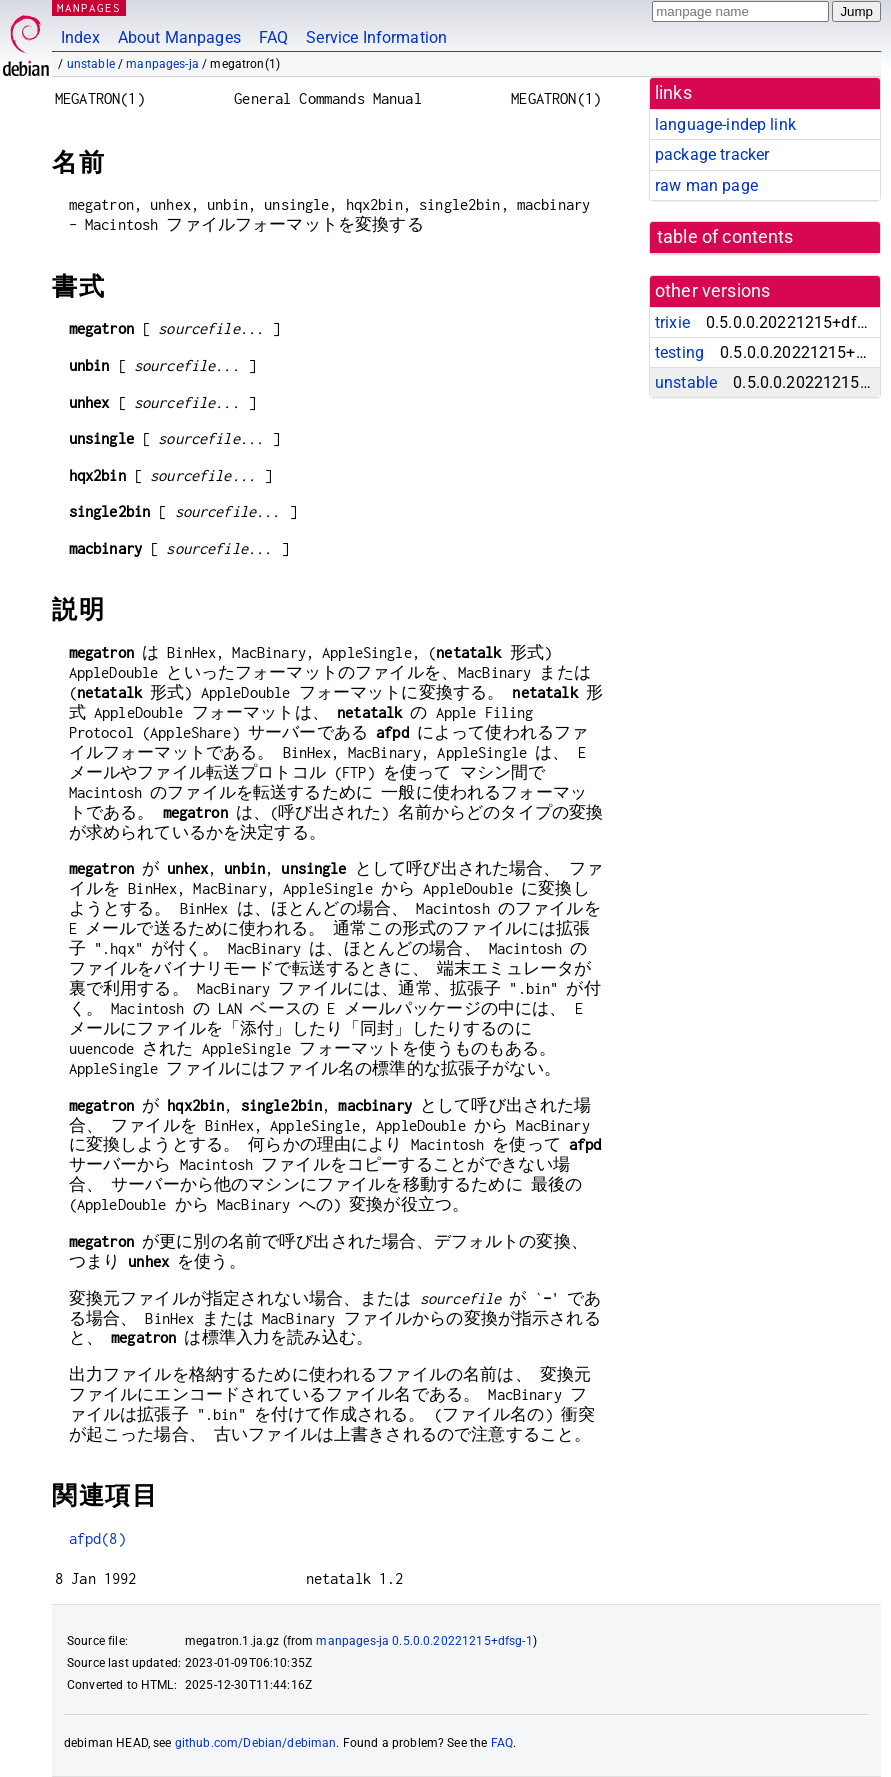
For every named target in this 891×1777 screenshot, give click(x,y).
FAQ (273, 37)
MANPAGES (89, 7)
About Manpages (179, 37)
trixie (672, 322)
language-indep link (725, 124)
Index (80, 37)
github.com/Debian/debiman (256, 1743)
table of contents (725, 237)
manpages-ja (162, 64)
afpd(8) (97, 1538)
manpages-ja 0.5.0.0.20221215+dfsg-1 (424, 1641)
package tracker (712, 154)
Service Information (376, 37)
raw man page (706, 185)
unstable (91, 64)
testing (679, 352)
